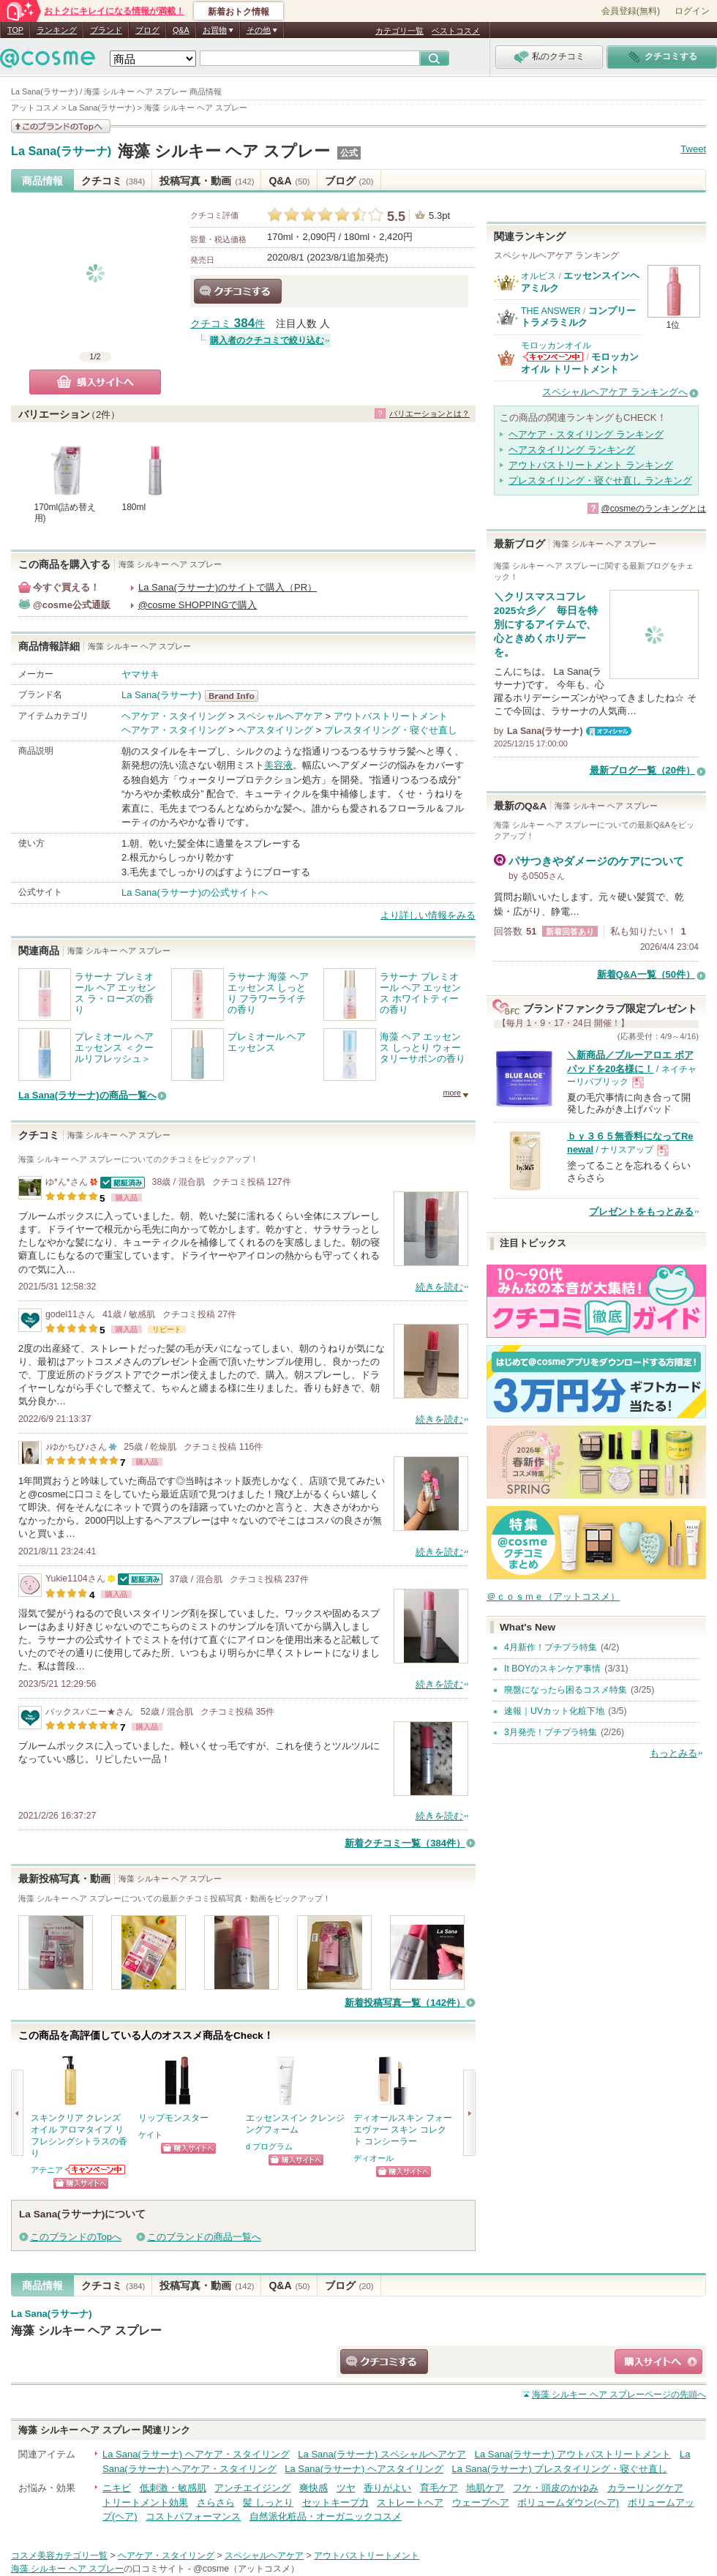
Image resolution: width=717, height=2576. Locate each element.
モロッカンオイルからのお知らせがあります (553, 357)
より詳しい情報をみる (428, 915)
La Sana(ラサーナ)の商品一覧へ (87, 1095)
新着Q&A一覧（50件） (646, 974)
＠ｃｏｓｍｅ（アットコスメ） (553, 1596)
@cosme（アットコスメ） (246, 2569)
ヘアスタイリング (275, 729)
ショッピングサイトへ (80, 2183)
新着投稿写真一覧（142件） (405, 2002)
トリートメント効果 (145, 2502)
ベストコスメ (456, 30)
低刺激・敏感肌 (173, 2487)
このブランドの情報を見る (60, 126)
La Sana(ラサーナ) (61, 151)
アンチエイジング (252, 2487)
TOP (15, 30)
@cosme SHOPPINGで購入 (198, 604)
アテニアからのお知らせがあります (95, 2169)
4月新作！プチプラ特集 (550, 1647)
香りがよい (387, 2487)
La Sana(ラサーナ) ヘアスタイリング (364, 2468)
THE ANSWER (551, 311)
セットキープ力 (335, 2502)
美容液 (278, 765)
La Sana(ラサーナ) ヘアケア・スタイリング (196, 2454)
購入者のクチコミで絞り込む (267, 340)
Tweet (693, 148)
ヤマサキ (140, 674)
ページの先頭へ (619, 2394)
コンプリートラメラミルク (578, 316)
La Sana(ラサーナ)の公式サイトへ (194, 892)
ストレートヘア (410, 2502)
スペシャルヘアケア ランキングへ (615, 391)
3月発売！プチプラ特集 (550, 1732)
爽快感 (313, 2487)
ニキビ (116, 2487)
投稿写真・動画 (206, 181)
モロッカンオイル (556, 345)
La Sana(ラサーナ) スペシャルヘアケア (382, 2454)
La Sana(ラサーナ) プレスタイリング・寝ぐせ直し (560, 2468)
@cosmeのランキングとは (653, 508)
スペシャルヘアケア (280, 716)
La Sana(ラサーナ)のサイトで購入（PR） (227, 587)
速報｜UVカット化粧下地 (554, 1711)
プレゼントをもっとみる (641, 1211)
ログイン (692, 11)
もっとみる (673, 1753)
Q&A (181, 30)
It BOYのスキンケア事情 (552, 1668)
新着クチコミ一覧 (405, 1843)
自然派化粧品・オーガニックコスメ (325, 2516)
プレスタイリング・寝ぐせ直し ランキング (600, 480)
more (452, 1092)
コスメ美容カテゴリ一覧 (59, 2555)
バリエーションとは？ (429, 413)
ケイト (150, 2134)
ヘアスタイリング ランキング (571, 449)
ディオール (373, 2158)
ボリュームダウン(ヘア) (568, 2502)
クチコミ (113, 181)
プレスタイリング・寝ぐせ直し (390, 729)
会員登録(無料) (630, 11)
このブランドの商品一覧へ (204, 2236)
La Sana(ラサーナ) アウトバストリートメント (573, 2454)
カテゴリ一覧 (399, 30)
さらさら (216, 2502)
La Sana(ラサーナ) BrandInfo (236, 696)
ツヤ (346, 2487)
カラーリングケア (645, 2487)
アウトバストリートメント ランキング (590, 465)
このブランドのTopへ (75, 2236)
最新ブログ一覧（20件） (642, 770)
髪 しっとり (268, 2502)
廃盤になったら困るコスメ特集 (565, 1690)
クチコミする (238, 291)
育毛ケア (439, 2487)
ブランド (106, 30)
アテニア (47, 2169)
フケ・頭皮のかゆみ (555, 2487)
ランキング (57, 30)
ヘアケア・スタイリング (173, 716)
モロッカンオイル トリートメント (580, 362)
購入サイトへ (95, 382)
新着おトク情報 (238, 12)
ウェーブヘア (480, 2502)
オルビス (538, 276)
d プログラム (269, 2146)
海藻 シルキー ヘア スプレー (224, 151)
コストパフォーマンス (193, 2516)
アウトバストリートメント (391, 716)
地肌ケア (485, 2487)
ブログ (147, 30)
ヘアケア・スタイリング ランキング (586, 434)
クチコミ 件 (227, 323)
